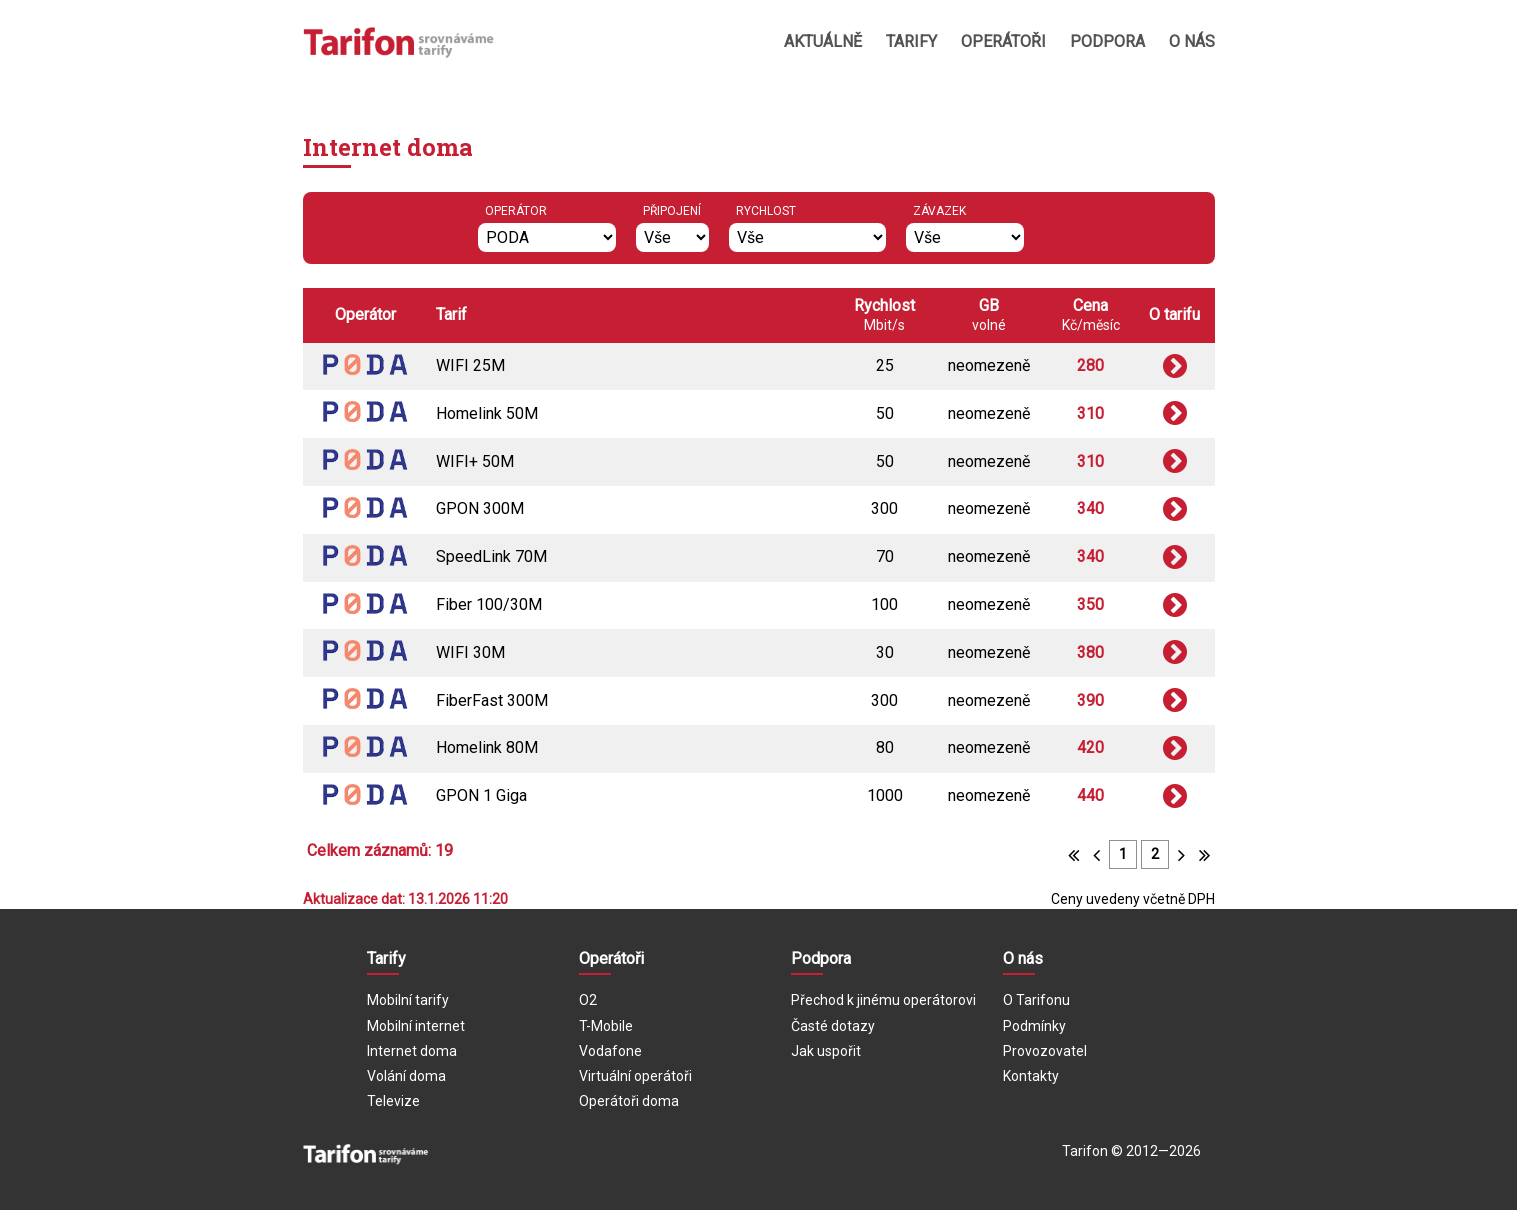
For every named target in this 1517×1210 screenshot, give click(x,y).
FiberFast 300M (492, 700)
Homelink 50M (487, 413)
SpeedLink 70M (491, 556)
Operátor (516, 211)
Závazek (939, 211)
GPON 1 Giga (481, 795)
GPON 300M (480, 508)
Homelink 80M (487, 747)
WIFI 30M (470, 652)
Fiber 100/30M (489, 604)
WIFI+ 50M (475, 461)
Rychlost (766, 211)
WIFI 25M (470, 365)
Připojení (672, 211)
